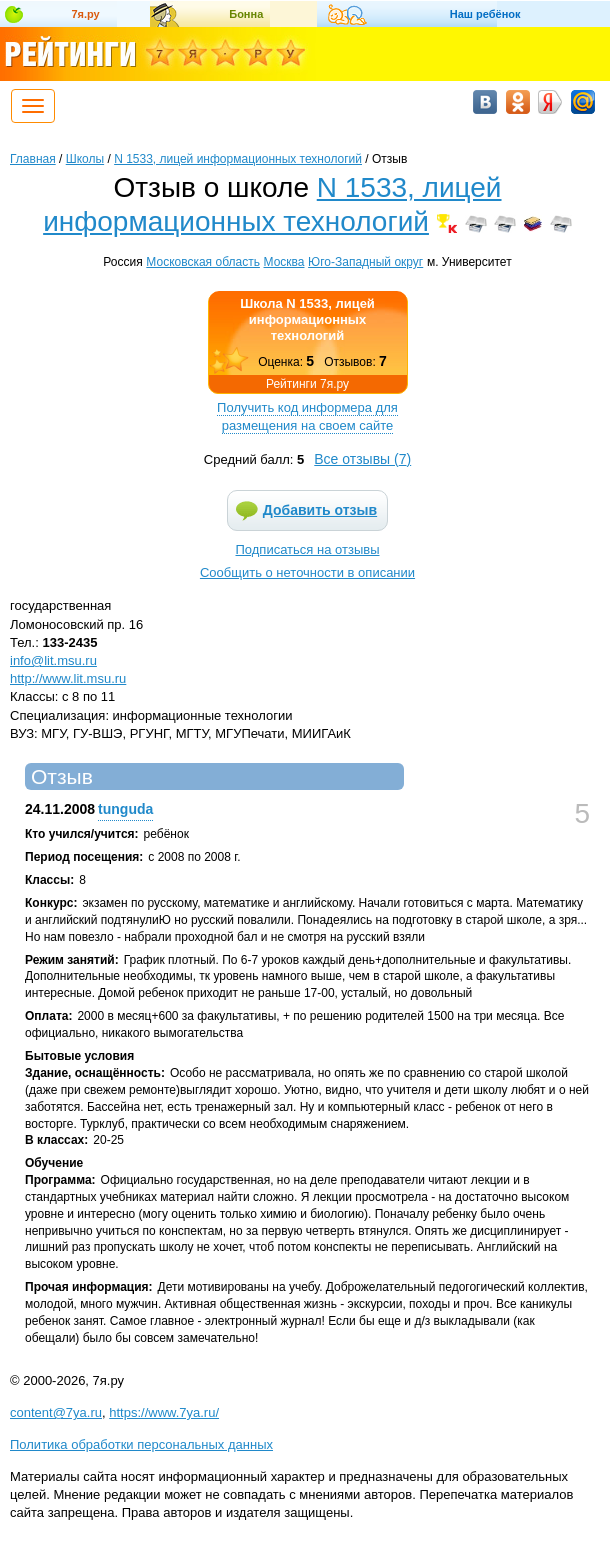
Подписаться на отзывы (308, 549)
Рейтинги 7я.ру (307, 384)
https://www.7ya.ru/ (164, 1412)
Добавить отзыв (320, 510)
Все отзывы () (362, 459)
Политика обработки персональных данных (141, 1444)
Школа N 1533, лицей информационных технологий (307, 319)
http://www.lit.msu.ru (68, 678)
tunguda (125, 809)
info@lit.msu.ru (53, 660)
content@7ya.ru (56, 1412)
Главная (33, 159)
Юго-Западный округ (365, 262)
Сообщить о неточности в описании (307, 572)
